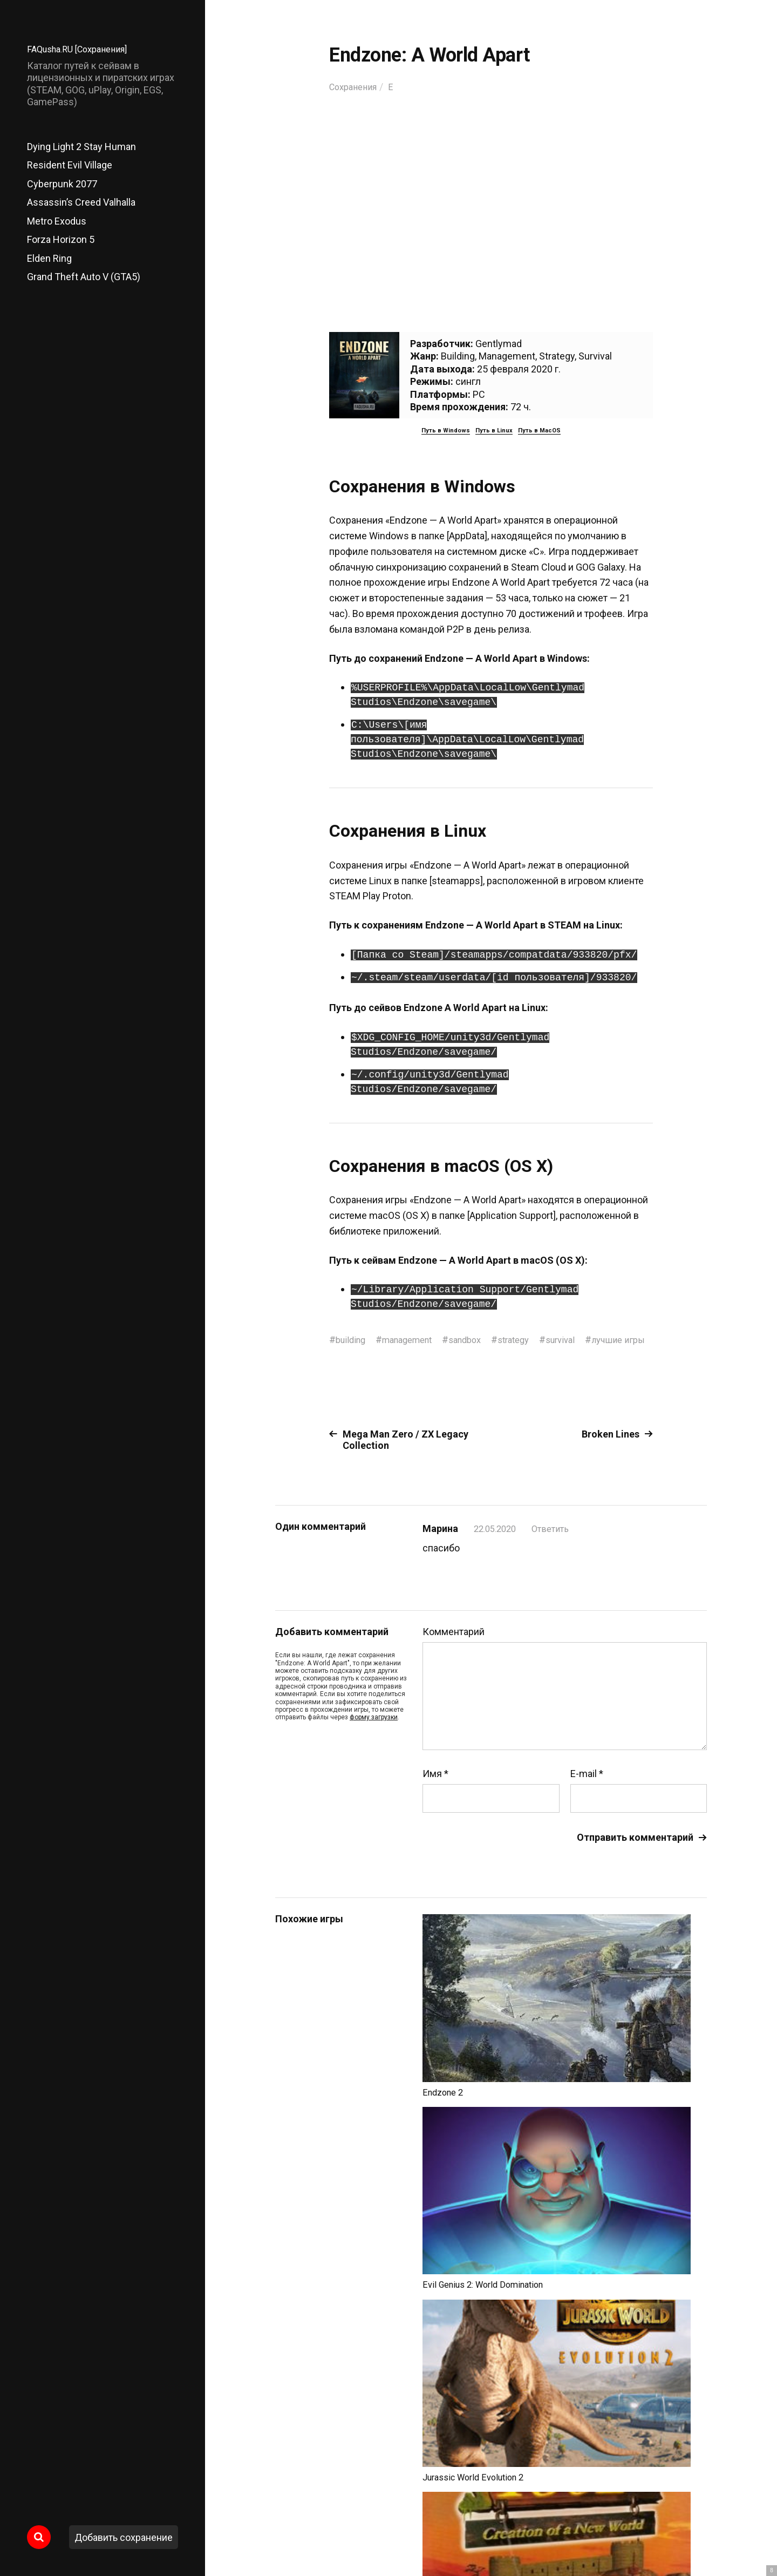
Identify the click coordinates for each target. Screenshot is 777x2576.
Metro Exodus (56, 221)
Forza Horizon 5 (60, 239)
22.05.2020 (497, 1542)
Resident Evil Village (69, 165)
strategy (531, 1339)
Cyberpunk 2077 (62, 183)
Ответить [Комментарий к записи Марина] (557, 1542)
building (352, 1339)
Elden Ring (49, 258)
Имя (435, 1788)
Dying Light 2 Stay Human (81, 146)
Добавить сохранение (123, 2537)
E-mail (586, 1788)
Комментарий (453, 1646)
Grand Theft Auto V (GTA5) (83, 276)
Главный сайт (679, 2528)
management (414, 1339)
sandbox (478, 1339)
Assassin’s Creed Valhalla (81, 202)
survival (581, 1339)
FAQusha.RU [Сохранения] (83, 49)
